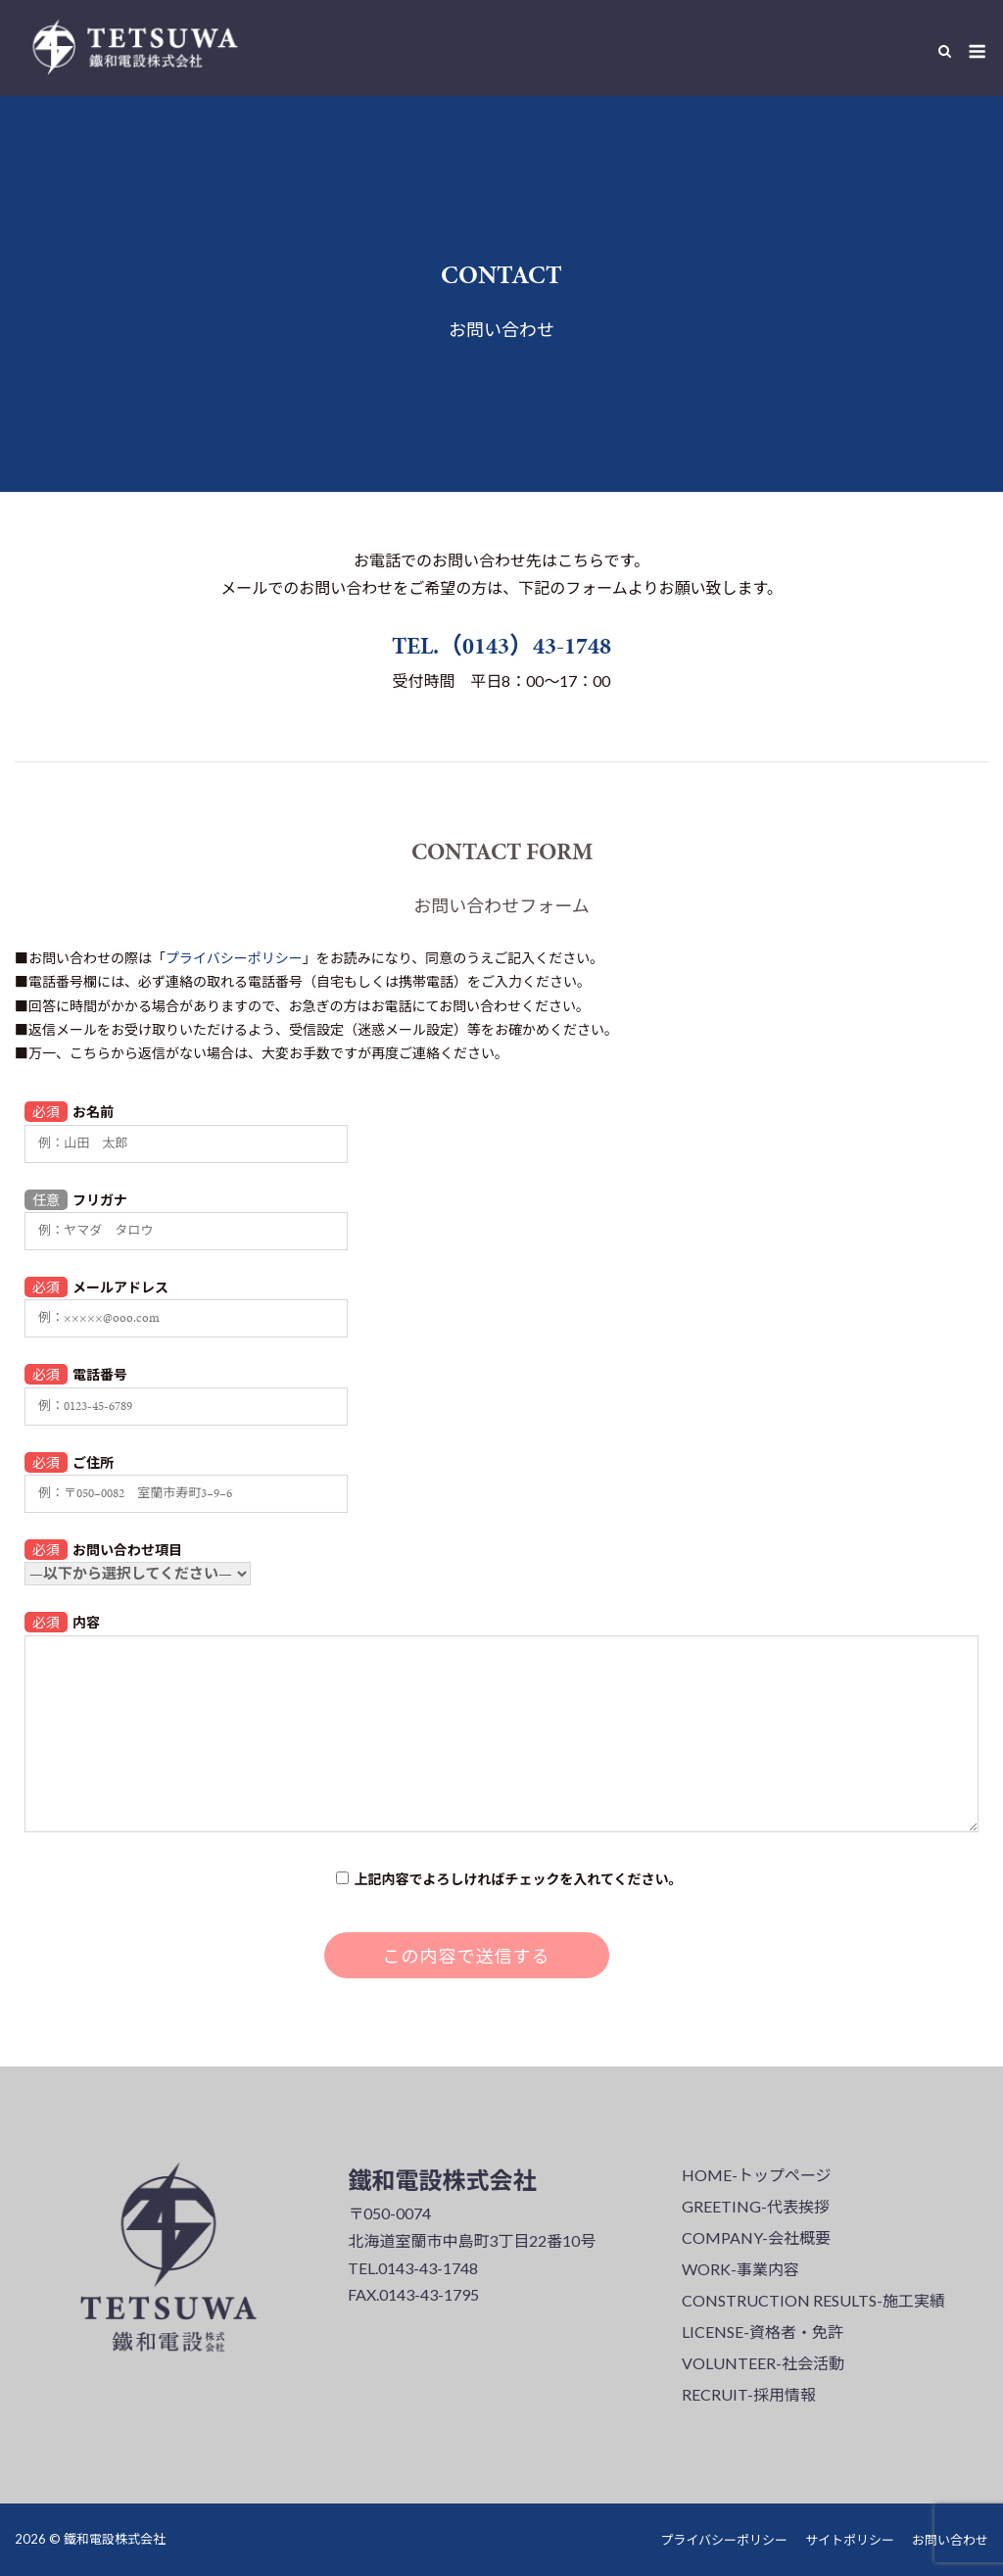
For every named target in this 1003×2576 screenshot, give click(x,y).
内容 (501, 1723)
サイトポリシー (849, 2540)
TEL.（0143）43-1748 (501, 645)
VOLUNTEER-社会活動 (763, 2363)
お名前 (186, 1125)
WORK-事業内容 (740, 2269)
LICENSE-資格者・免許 (762, 2331)
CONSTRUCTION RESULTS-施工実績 (813, 2300)
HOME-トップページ (757, 2174)
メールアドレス (186, 1301)
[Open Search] (944, 52)
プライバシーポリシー (234, 957)
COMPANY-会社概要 (756, 2237)
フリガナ (186, 1214)
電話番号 (186, 1388)
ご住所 (186, 1476)
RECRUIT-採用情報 (749, 2394)
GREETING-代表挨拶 (756, 2206)
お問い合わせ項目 (137, 1560)
